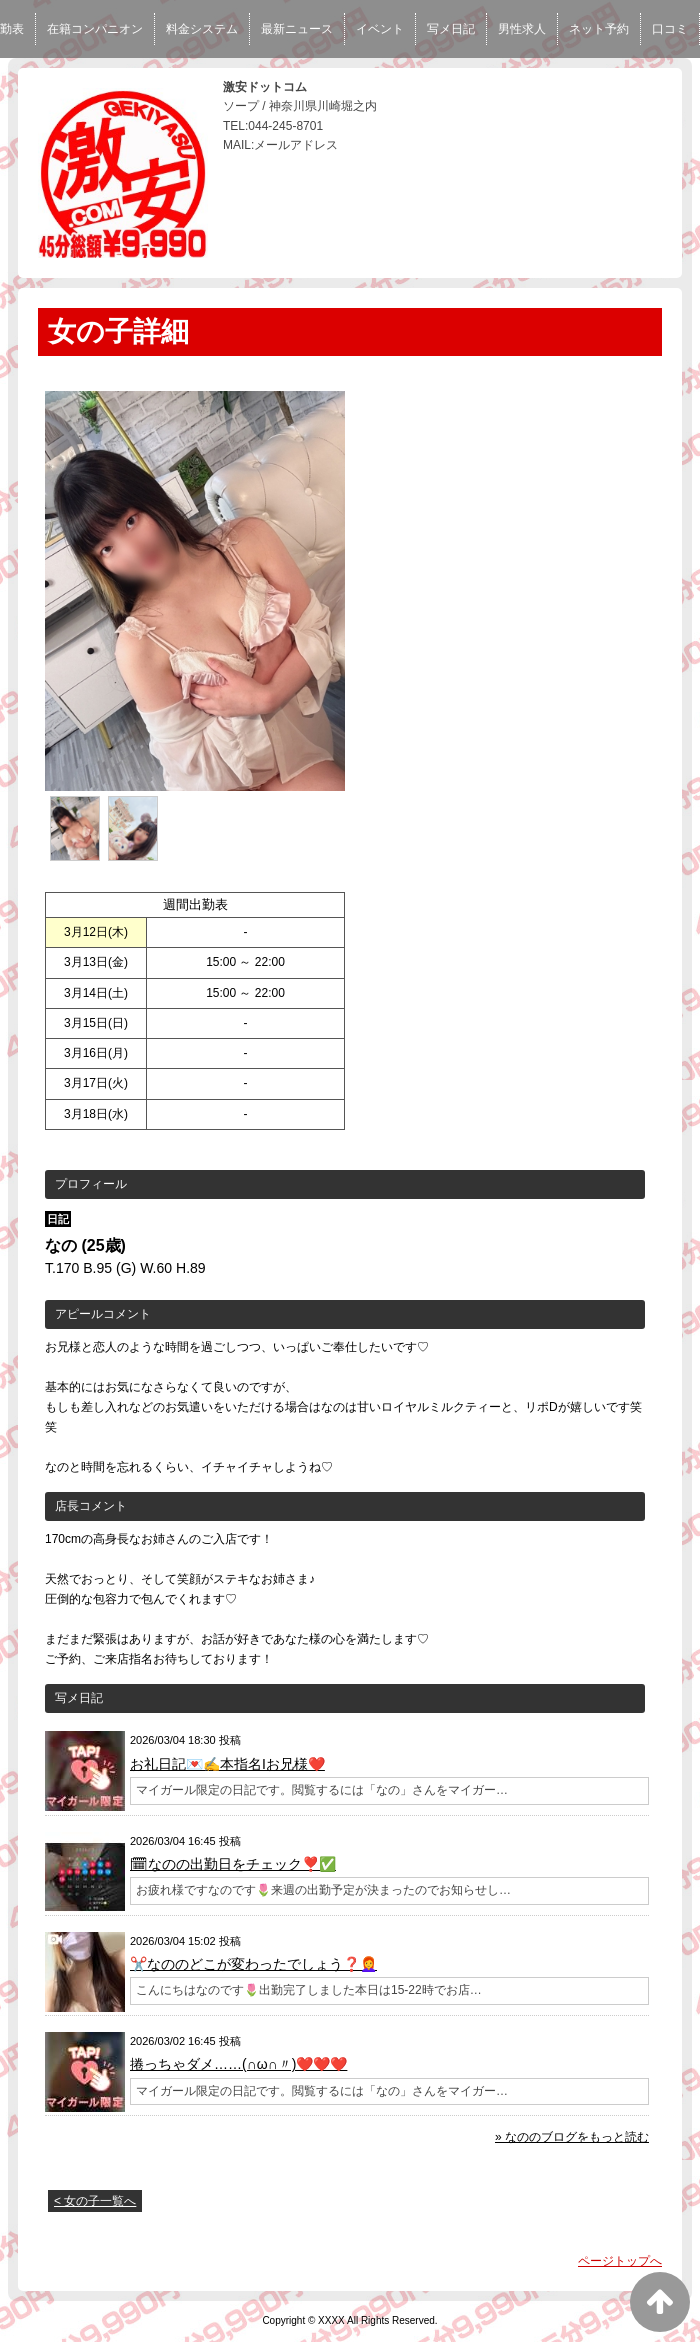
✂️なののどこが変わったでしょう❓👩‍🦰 (253, 1964)
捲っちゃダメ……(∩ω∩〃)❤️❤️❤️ (238, 2064)
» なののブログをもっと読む (572, 2137)
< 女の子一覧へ (95, 2201)
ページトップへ (620, 2261)
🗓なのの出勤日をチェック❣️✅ (233, 1864)
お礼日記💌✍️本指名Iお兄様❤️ (227, 1764)
